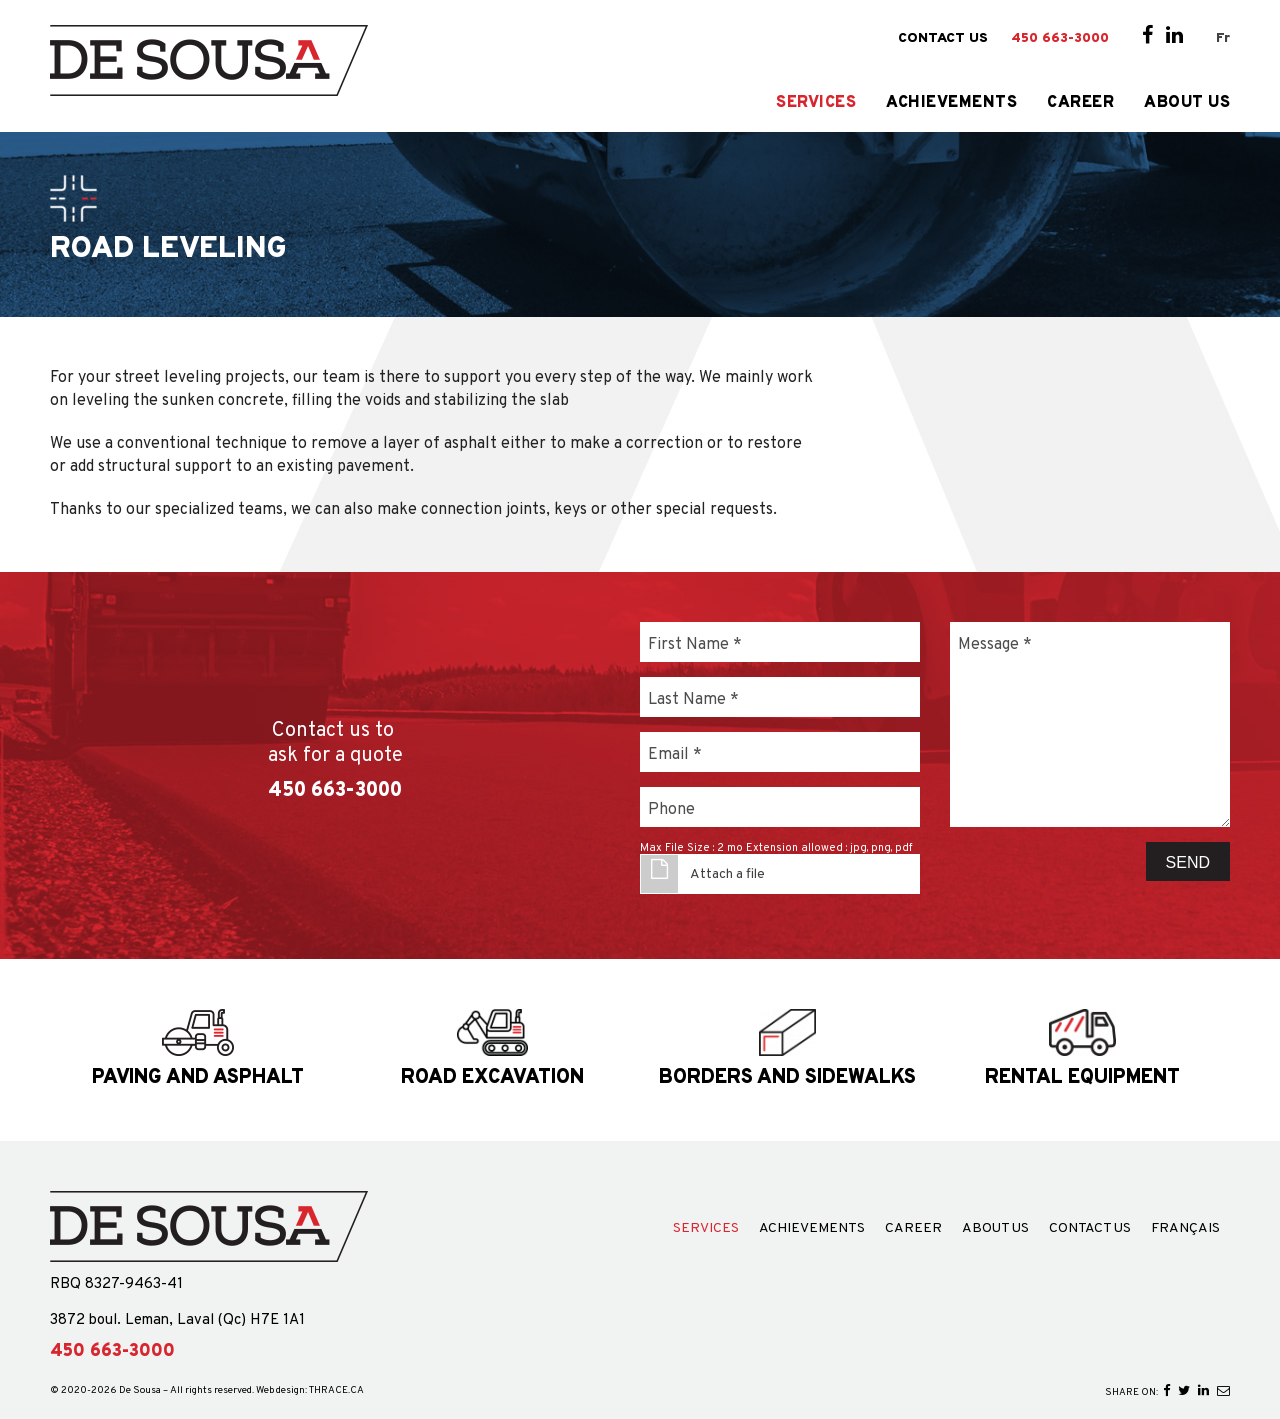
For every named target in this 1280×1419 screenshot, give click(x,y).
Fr (1223, 38)
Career (1080, 103)
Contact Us (943, 39)
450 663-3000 (1060, 39)
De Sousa (140, 1390)
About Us (1187, 103)
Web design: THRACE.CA (310, 1390)
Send (1188, 862)
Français (1185, 1229)
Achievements (951, 103)
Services (816, 103)
